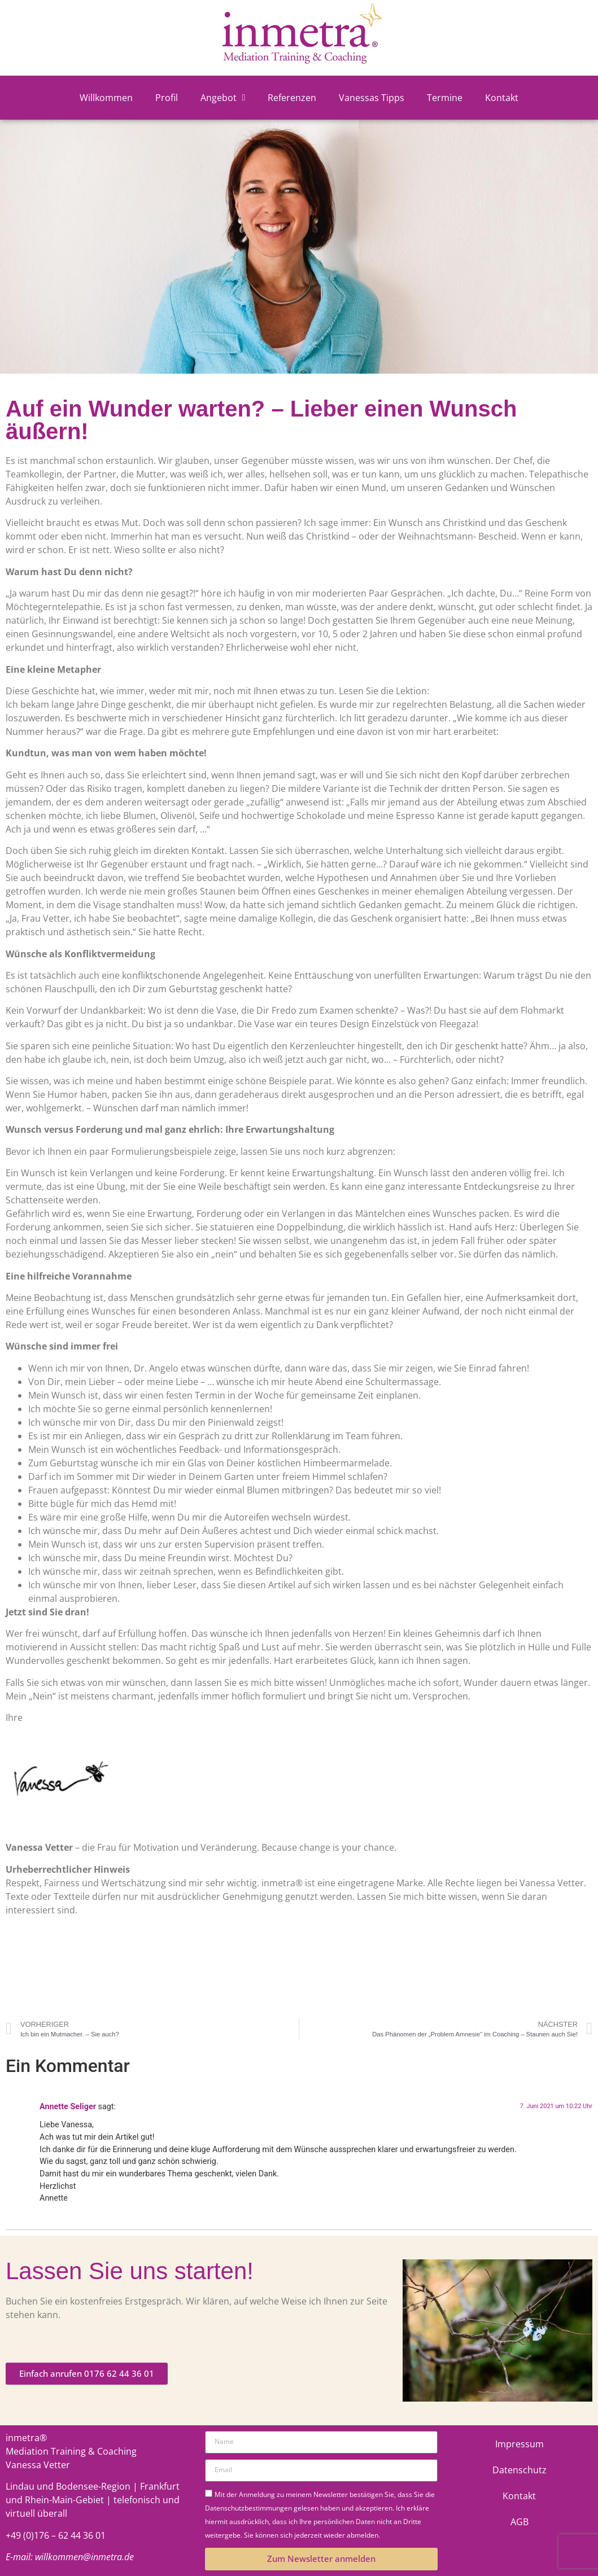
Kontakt (501, 97)
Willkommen (106, 97)
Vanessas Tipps (371, 97)
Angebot (223, 97)
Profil (166, 97)
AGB (519, 2522)
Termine (444, 97)
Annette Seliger (68, 2106)
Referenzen (292, 97)
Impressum (519, 2444)
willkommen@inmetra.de (84, 2557)
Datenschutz (519, 2470)
